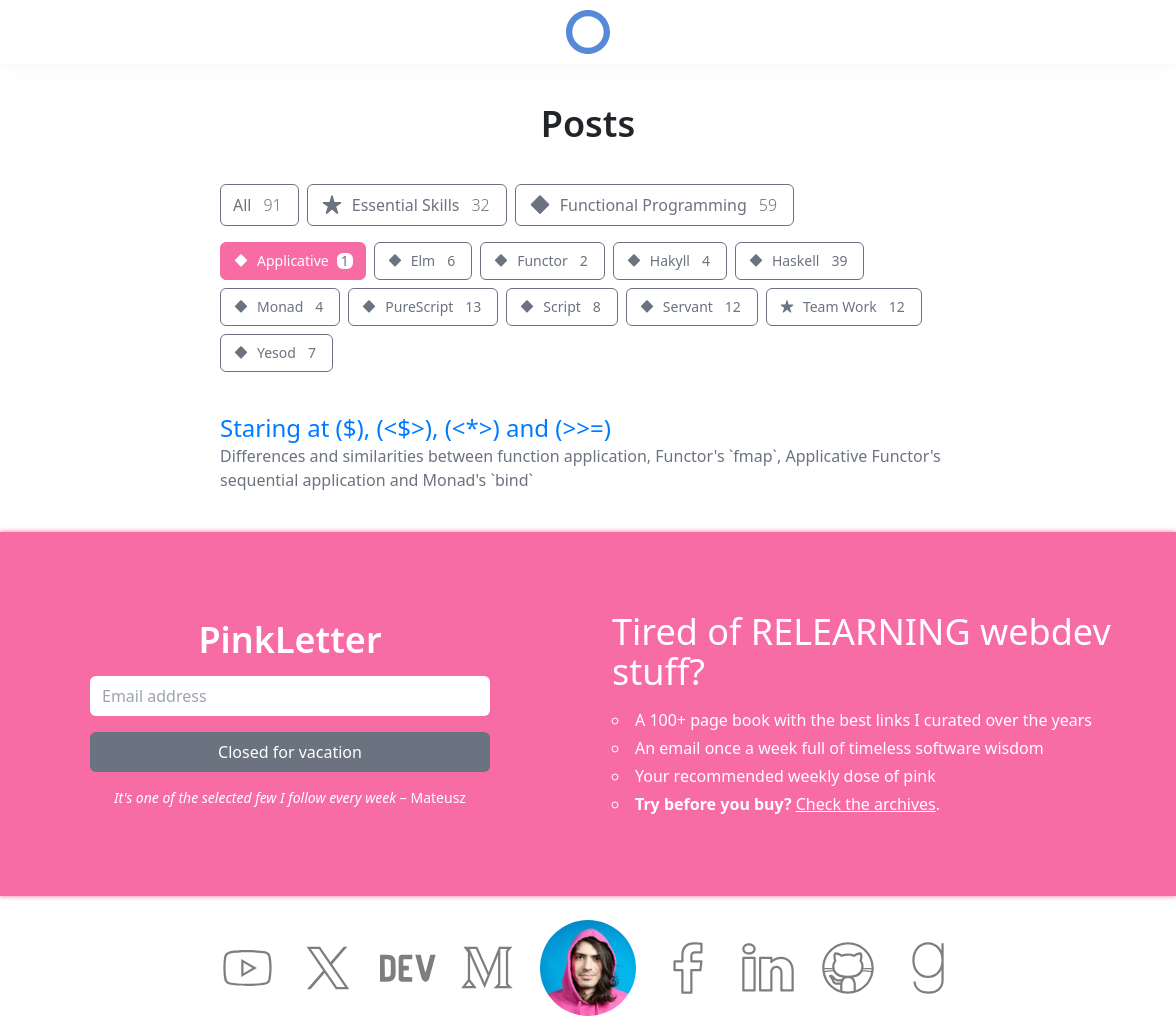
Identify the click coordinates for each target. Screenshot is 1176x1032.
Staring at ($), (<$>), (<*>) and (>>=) (415, 427)
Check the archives (866, 804)
